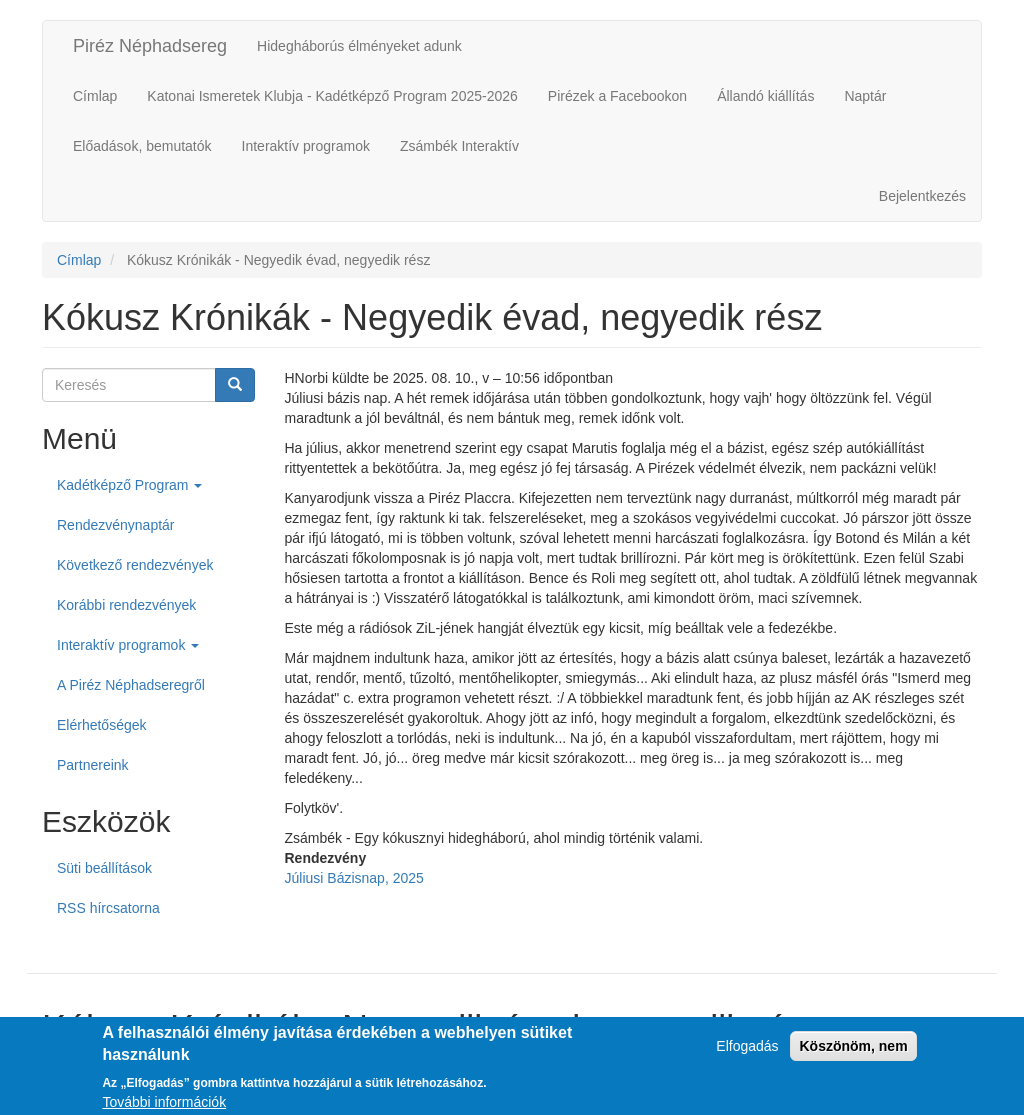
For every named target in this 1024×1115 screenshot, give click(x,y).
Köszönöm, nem (853, 1053)
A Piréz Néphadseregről (131, 685)
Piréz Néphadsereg (150, 46)
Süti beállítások (104, 868)
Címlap (95, 96)
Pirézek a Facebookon (617, 96)
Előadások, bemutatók (142, 146)
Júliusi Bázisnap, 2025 (354, 878)
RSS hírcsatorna (108, 908)
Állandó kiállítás (765, 96)
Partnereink (93, 765)
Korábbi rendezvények (126, 605)
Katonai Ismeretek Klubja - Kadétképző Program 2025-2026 (332, 96)
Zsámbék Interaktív (459, 146)
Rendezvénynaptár (116, 525)
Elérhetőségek (102, 725)
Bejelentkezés (922, 196)
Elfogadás (747, 1053)
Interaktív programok (306, 146)
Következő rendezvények (135, 565)
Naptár (865, 96)
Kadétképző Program (129, 485)
